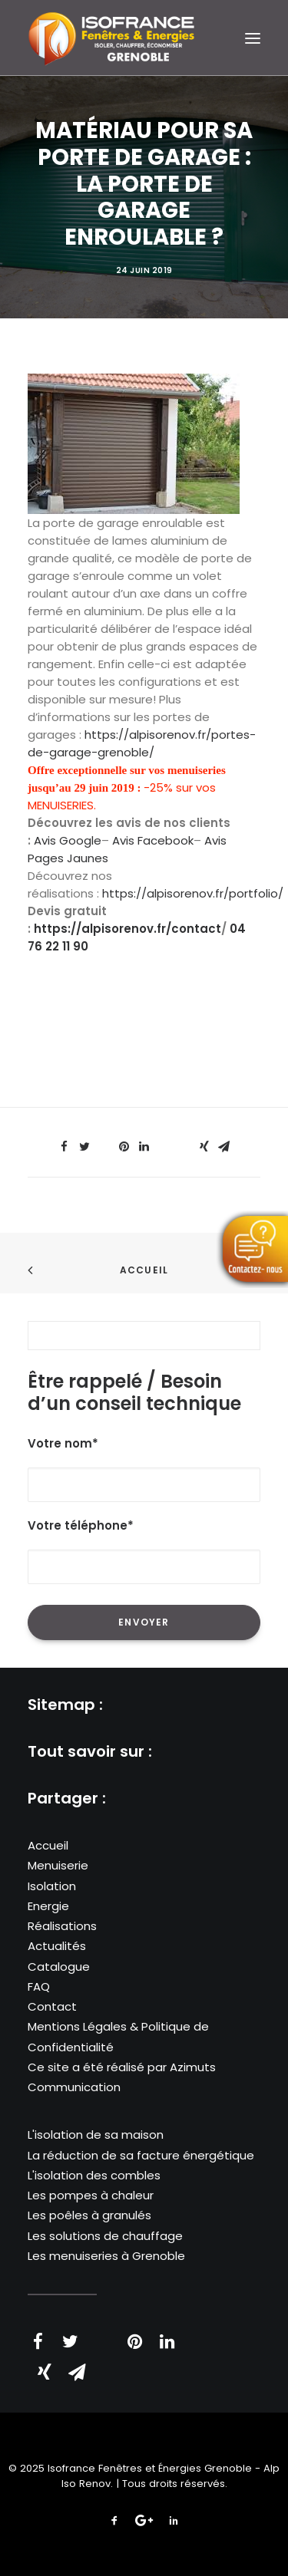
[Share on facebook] (64, 1147)
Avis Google (67, 840)
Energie (48, 1906)
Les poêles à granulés (89, 2215)
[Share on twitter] (84, 1147)
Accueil (144, 1269)
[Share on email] (224, 1147)
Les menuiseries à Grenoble (106, 2256)
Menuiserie (58, 1865)
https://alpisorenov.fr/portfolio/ (192, 893)
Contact (52, 2006)
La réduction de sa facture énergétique (141, 2155)
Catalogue (59, 1966)
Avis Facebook (153, 840)
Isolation (52, 1886)
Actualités (57, 1946)
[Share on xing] (204, 1147)
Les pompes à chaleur (91, 2195)
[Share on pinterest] (124, 1147)
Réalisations (62, 1926)
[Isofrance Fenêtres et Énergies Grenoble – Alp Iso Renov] (111, 37)
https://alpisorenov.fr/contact (127, 929)
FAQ (39, 1986)
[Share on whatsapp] (164, 1142)
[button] (252, 38)
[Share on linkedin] (144, 1147)
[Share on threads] (104, 1142)
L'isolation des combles (94, 2175)
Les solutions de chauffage (105, 2236)
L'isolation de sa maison (96, 2134)
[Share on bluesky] (184, 1142)
